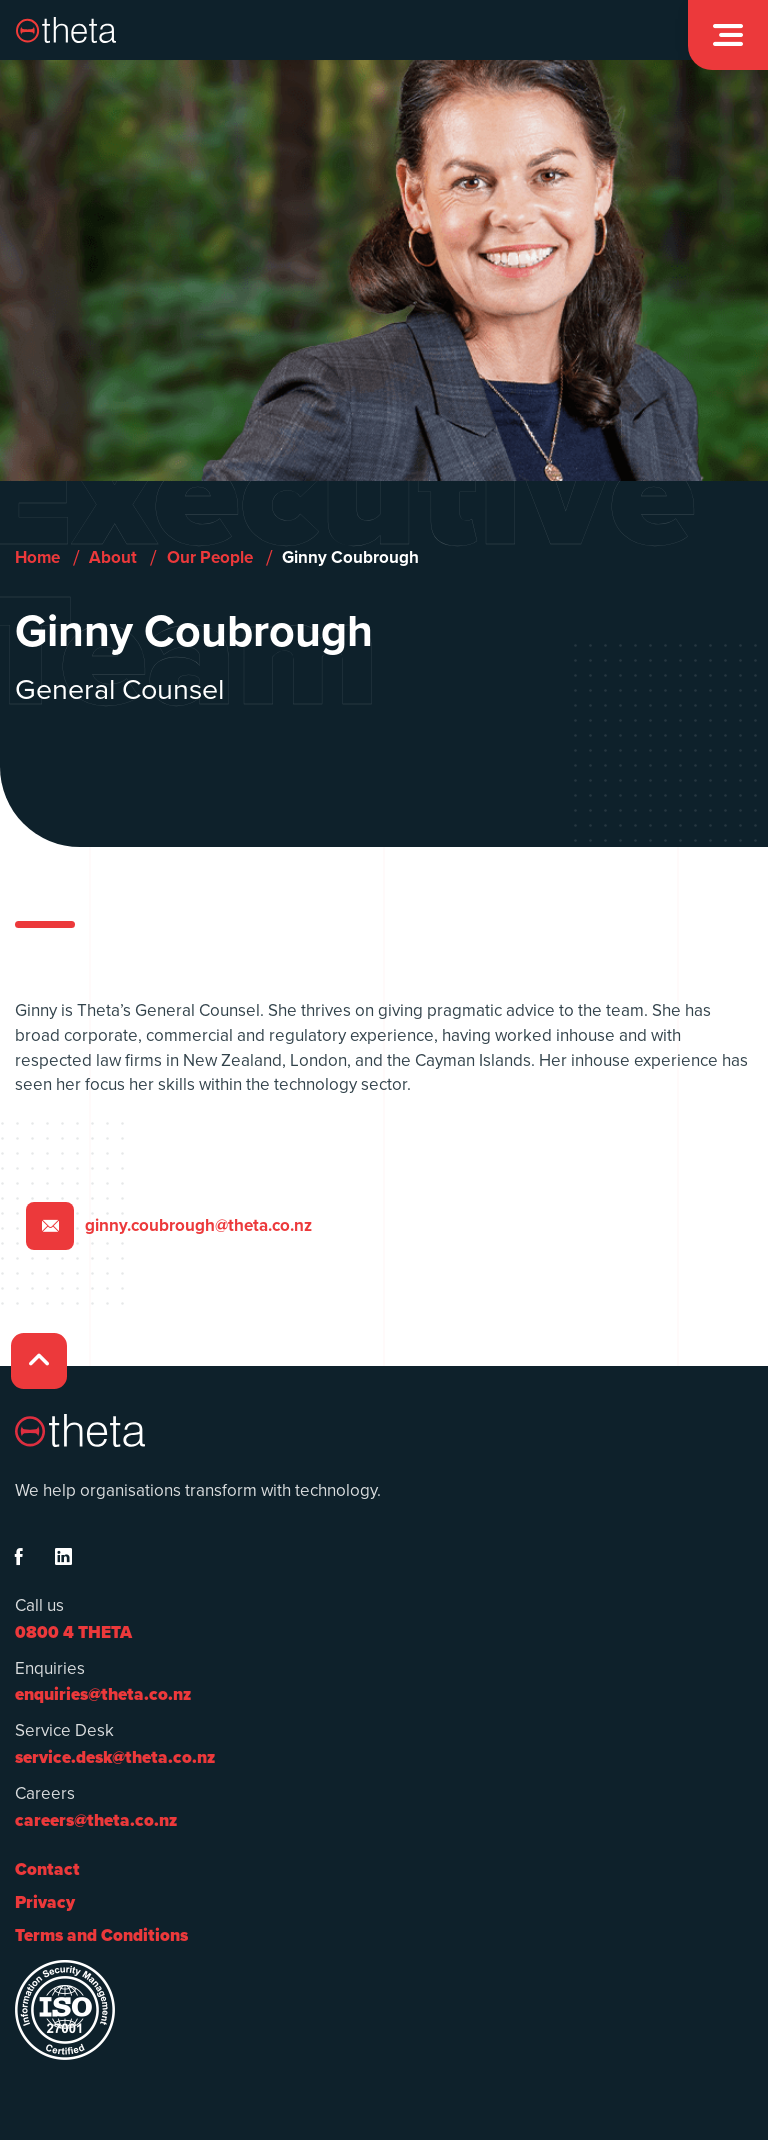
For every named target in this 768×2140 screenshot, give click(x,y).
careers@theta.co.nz (96, 1820)
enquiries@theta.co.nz (103, 1694)
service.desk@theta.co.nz (115, 1757)
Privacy (45, 1902)
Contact (47, 1869)
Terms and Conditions (101, 1935)
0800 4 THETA (73, 1632)
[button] (728, 35)
